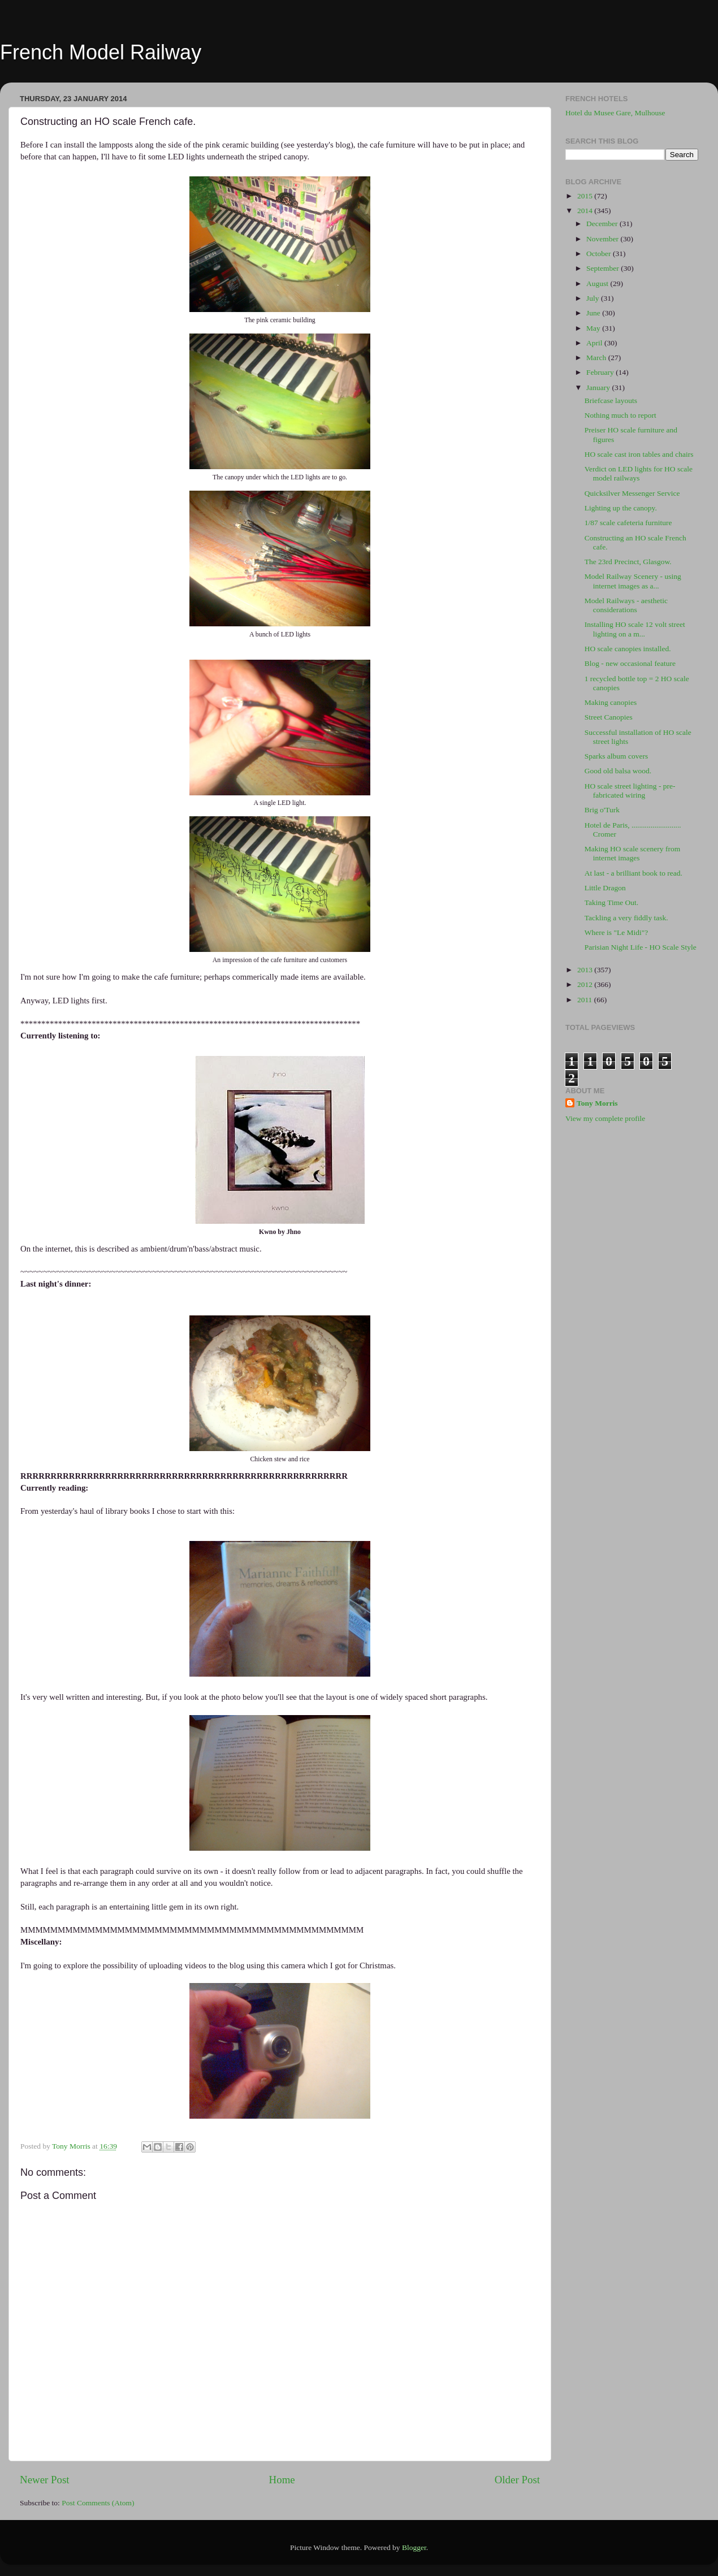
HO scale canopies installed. (628, 648)
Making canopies (611, 702)
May (594, 328)
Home (282, 2480)
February (601, 372)
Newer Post (45, 2480)
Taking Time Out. (611, 902)
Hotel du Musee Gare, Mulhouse (615, 113)
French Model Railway (100, 52)
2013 (585, 970)
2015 (585, 196)
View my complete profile (605, 1118)
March (597, 357)
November (603, 239)
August (598, 283)
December (603, 223)
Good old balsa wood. (618, 771)
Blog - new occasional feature (630, 663)
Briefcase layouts (611, 400)
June (594, 313)
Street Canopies (609, 717)
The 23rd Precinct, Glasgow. (628, 561)
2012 (585, 984)
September (603, 268)
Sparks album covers (616, 756)
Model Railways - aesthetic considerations (626, 605)
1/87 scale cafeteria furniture (628, 522)
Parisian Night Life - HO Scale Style (641, 947)
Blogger (414, 2547)
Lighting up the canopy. (621, 508)
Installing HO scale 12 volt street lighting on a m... (635, 629)
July (593, 298)
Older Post (517, 2480)
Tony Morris (597, 1103)
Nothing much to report (620, 415)
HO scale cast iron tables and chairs (639, 454)
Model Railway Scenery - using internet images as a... (633, 581)
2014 (585, 210)
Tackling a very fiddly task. (626, 917)
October (599, 253)
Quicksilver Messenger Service (632, 493)
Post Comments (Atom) (98, 2503)
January (599, 387)
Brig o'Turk (602, 810)
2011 (585, 999)
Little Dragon (605, 888)
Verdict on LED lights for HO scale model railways (639, 473)
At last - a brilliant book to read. (633, 873)
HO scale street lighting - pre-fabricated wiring (630, 790)
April (595, 343)
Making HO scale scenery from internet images (632, 853)
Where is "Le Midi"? (616, 932)
